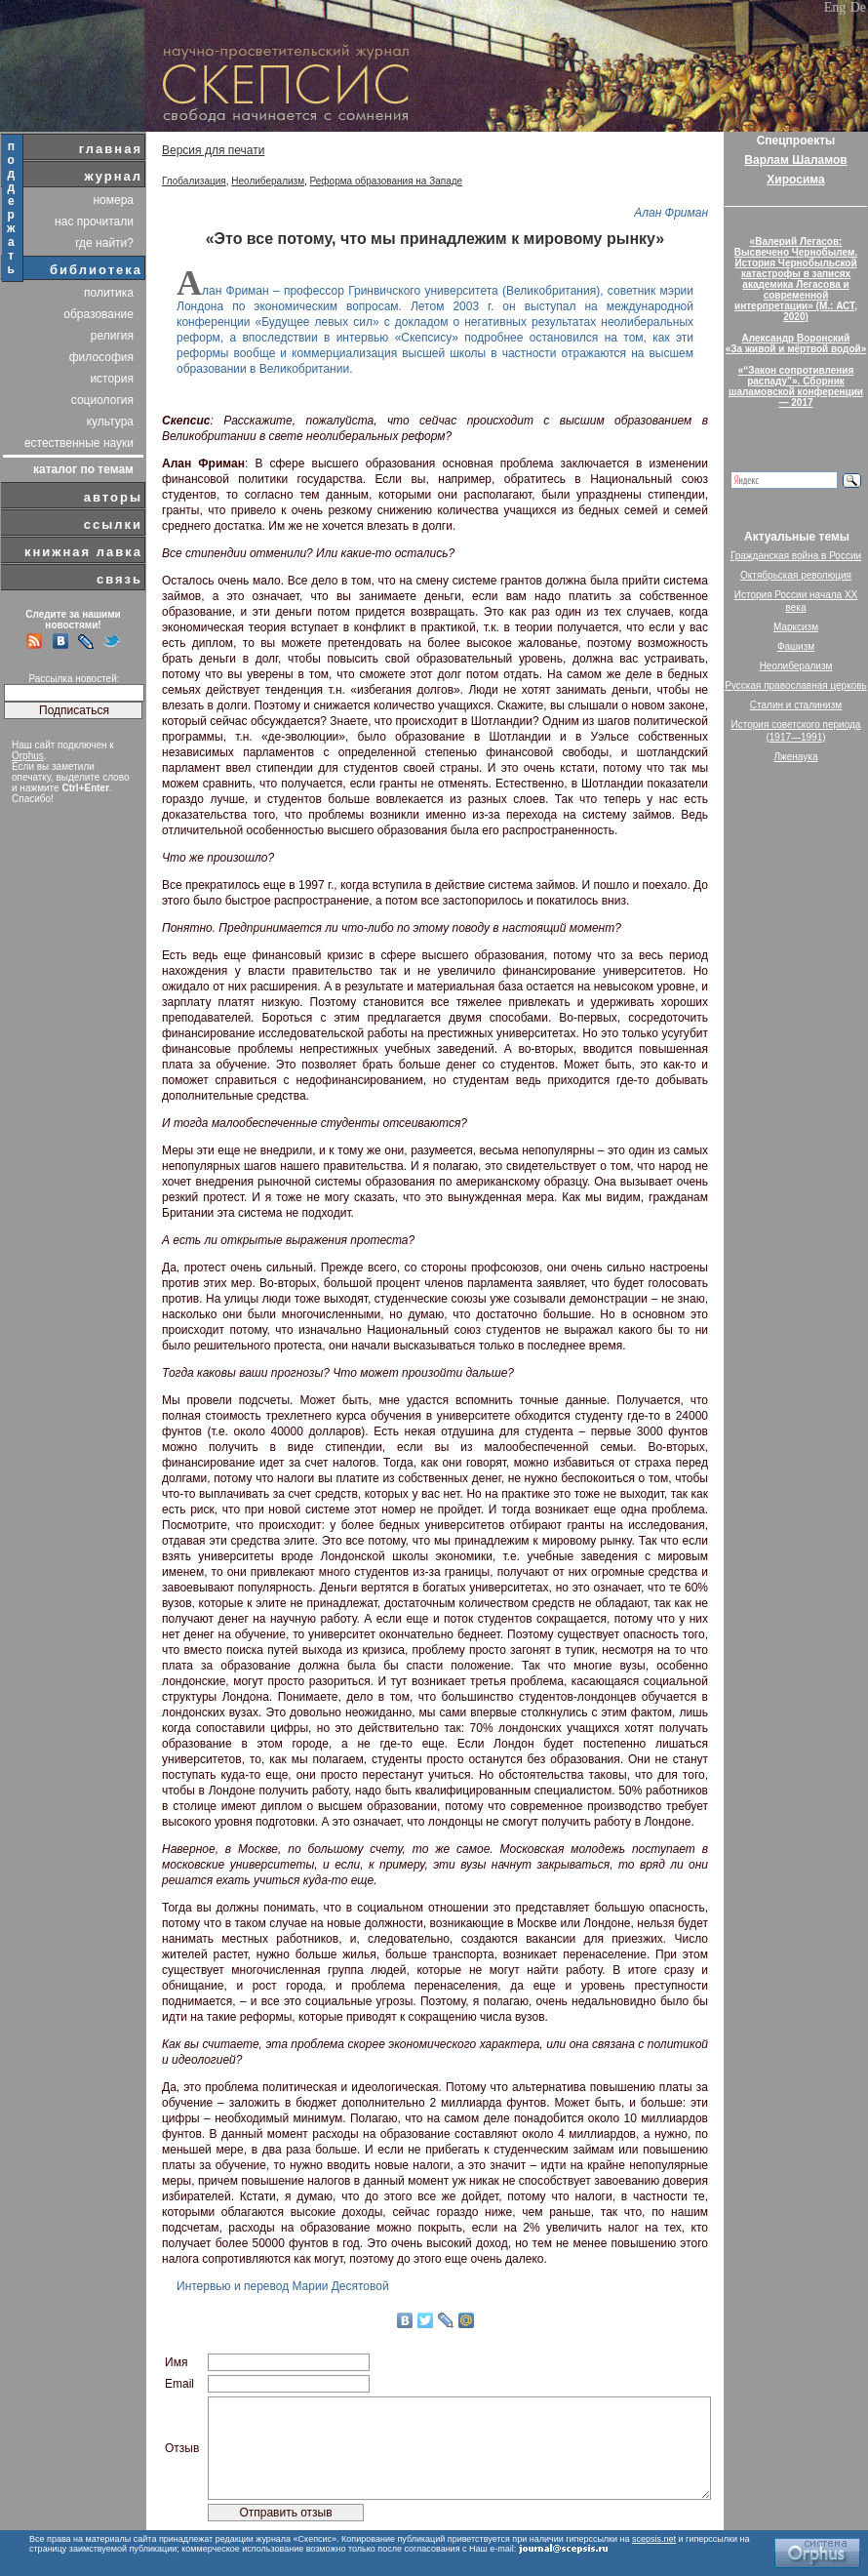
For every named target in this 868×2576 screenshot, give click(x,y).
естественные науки (79, 443)
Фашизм (795, 646)
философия (101, 357)
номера (113, 200)
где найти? (104, 243)
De (858, 7)
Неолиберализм (267, 181)
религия (112, 335)
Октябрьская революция (795, 575)
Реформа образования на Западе (386, 181)
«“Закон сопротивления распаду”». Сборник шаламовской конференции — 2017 (796, 386)
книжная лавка (83, 551)
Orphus (28, 755)
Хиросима (795, 179)
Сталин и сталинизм (796, 705)
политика (109, 293)
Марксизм (795, 627)
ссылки (113, 524)
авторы (113, 497)
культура (110, 421)
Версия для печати (213, 150)
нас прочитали (94, 221)
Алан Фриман (671, 213)
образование (98, 314)
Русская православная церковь (796, 685)
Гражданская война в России (795, 555)
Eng (835, 7)
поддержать (12, 208)
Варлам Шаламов (795, 160)
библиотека (96, 269)
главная (110, 148)
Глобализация (194, 181)
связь (119, 579)
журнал (113, 176)
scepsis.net (654, 2539)
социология (102, 400)
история (112, 378)
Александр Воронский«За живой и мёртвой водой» (796, 343)
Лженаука (796, 756)
